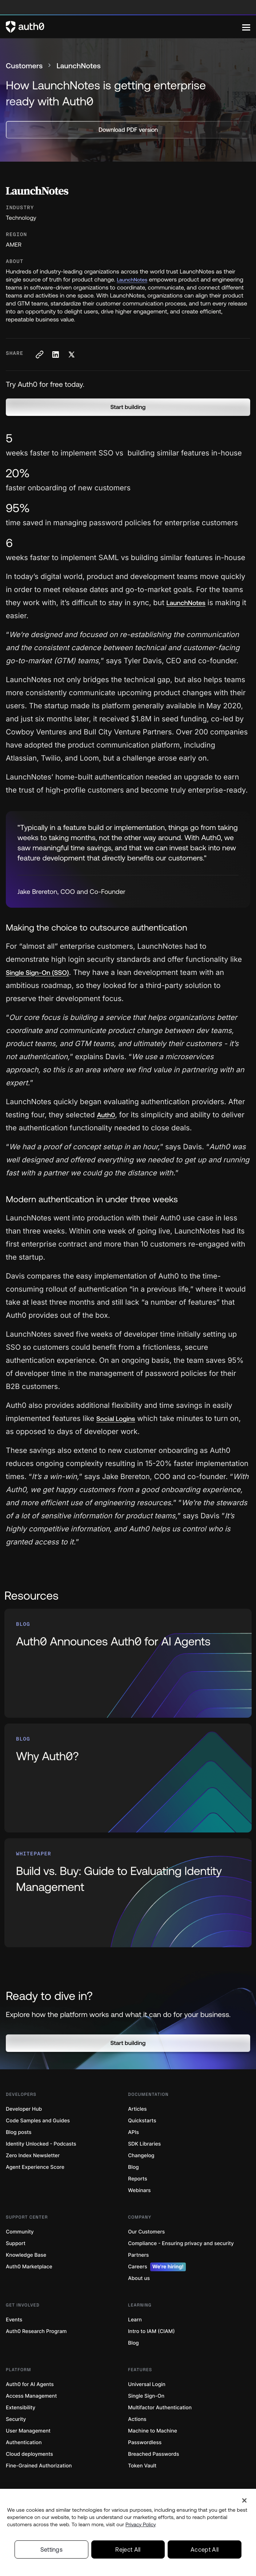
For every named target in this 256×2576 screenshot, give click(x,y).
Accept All (205, 2549)
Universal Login (146, 2384)
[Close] (244, 2500)
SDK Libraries (144, 2144)
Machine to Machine (152, 2431)
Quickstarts (142, 2121)
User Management (28, 2431)
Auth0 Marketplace (29, 2267)
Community (20, 2232)
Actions (137, 2419)
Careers (157, 2267)
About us (139, 2278)
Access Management (31, 2396)
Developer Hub (24, 2109)
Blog (133, 2167)
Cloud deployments (29, 2454)
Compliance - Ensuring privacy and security (181, 2243)
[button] (128, 407)
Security (16, 2419)
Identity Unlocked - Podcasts (41, 2144)
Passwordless (144, 2442)
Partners (138, 2255)
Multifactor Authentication (160, 2408)
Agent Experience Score (35, 2167)
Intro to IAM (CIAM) (151, 2331)
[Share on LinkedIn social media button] (55, 354)
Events (14, 2320)
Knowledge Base (26, 2255)
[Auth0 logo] (124, 27)
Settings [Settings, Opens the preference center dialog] (51, 2549)
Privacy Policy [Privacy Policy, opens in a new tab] (140, 2524)
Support (15, 2243)
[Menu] (246, 27)
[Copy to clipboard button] (39, 354)
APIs (133, 2132)
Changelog (141, 2155)
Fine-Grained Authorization (39, 2466)
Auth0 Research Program (36, 2331)
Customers (24, 66)
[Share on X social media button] (71, 354)
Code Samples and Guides (38, 2121)
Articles (137, 2109)
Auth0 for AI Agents (30, 2384)
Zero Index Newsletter (33, 2155)
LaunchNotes (132, 280)
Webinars (139, 2190)
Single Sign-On (146, 2396)
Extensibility (20, 2408)
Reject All (127, 2549)
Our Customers (146, 2232)
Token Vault (142, 2466)
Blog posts (19, 2132)
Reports (137, 2179)
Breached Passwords (153, 2454)
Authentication (24, 2442)
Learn (135, 2320)
